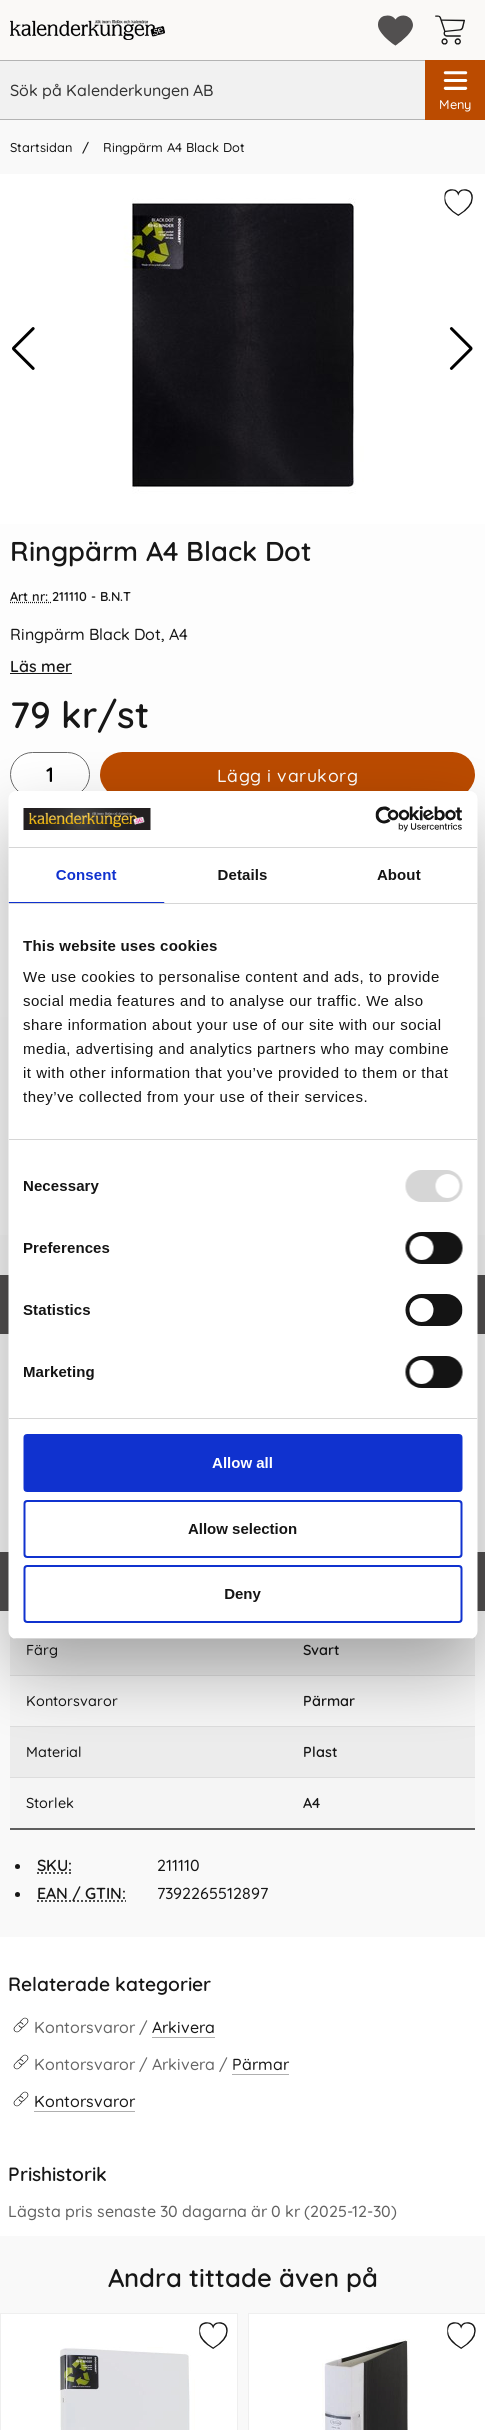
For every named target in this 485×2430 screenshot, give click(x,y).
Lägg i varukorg (288, 775)
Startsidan (41, 147)
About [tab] (399, 874)
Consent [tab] (86, 874)
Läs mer (41, 666)
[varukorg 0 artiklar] (455, 30)
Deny (242, 1593)
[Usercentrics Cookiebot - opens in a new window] (374, 819)
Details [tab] (243, 874)
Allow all (242, 1462)
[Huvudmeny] (455, 90)
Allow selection (242, 1528)
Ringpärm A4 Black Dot (172, 147)
